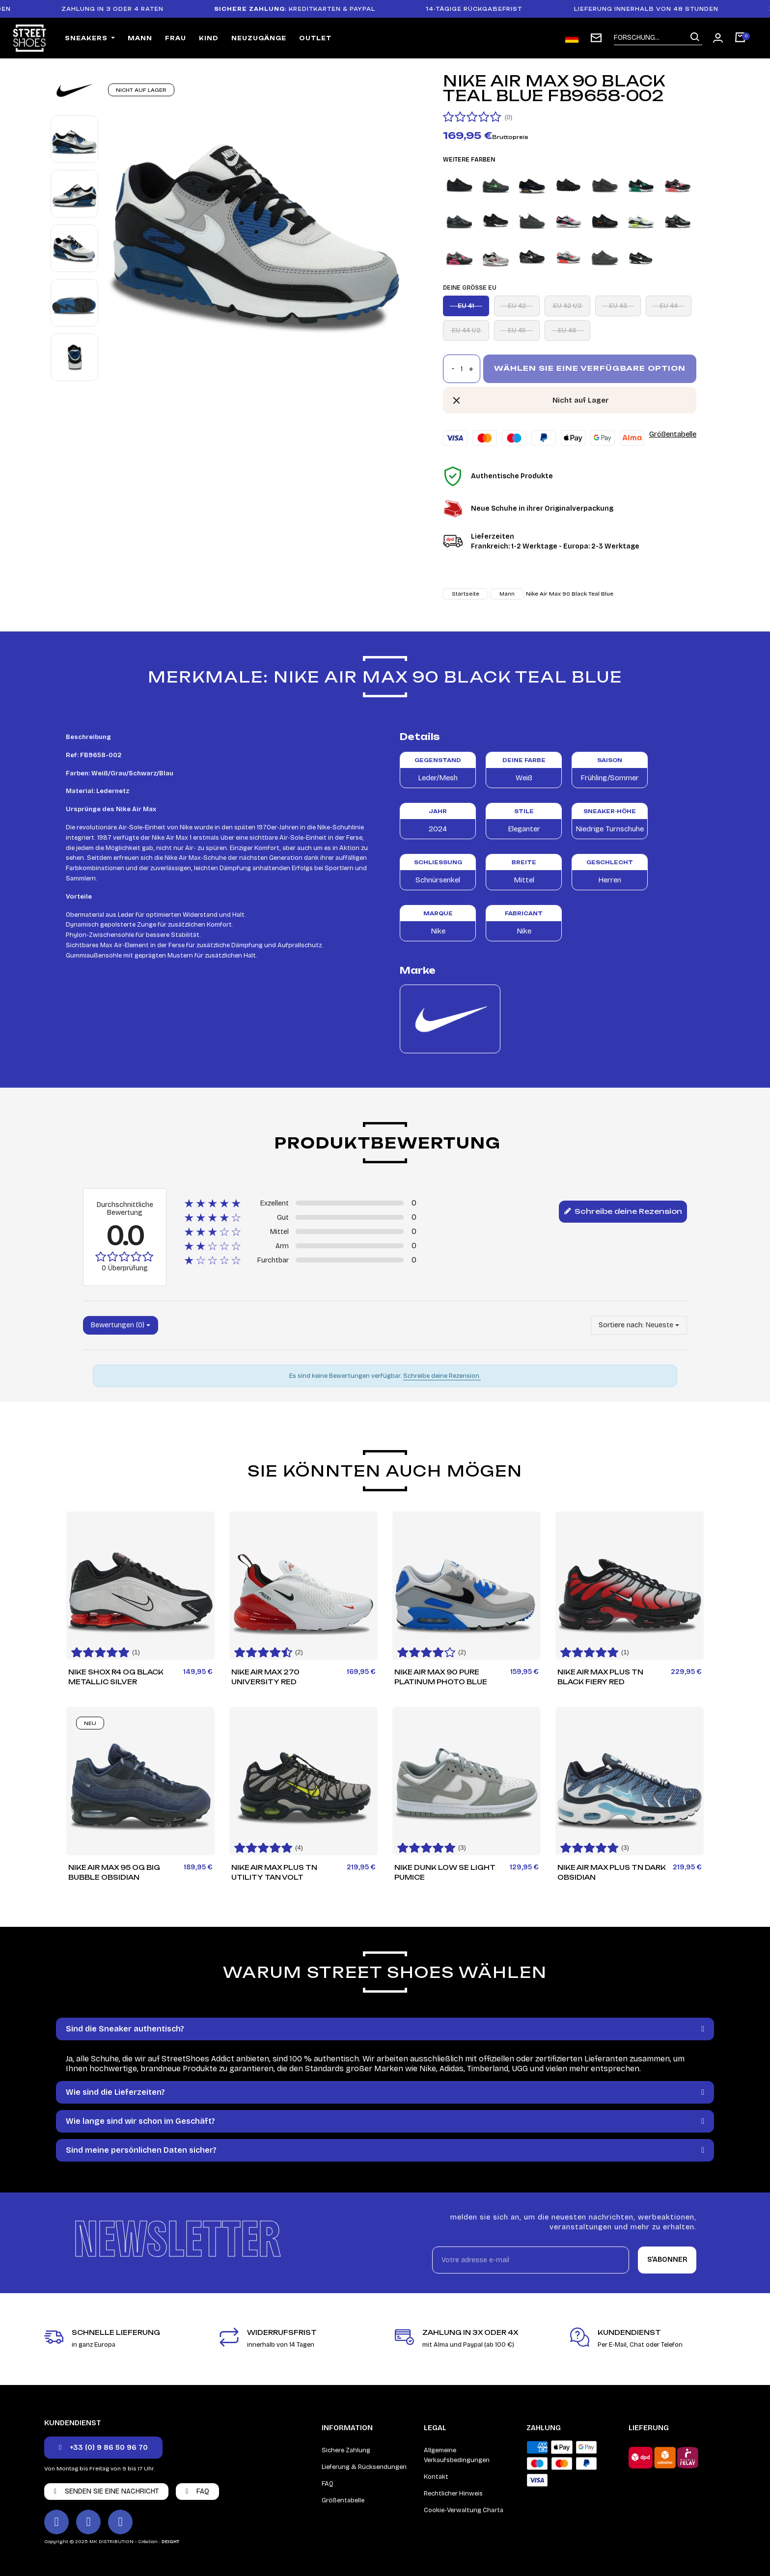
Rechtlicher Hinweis (453, 2493)
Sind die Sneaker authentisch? (125, 2028)
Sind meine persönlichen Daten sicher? (141, 2150)
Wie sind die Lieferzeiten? (115, 2092)
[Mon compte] (718, 38)
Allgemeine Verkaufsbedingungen (457, 2455)
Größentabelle (672, 434)
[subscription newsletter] (596, 37)
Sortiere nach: (621, 1325)
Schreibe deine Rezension (623, 1212)
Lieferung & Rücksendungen (364, 2467)
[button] (103, 2448)
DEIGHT (170, 2542)
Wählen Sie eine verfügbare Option (590, 368)
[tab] (385, 2029)
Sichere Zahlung (346, 2450)
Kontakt (436, 2477)
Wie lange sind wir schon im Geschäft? (140, 2121)
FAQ (327, 2484)
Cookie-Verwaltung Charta (463, 2510)
